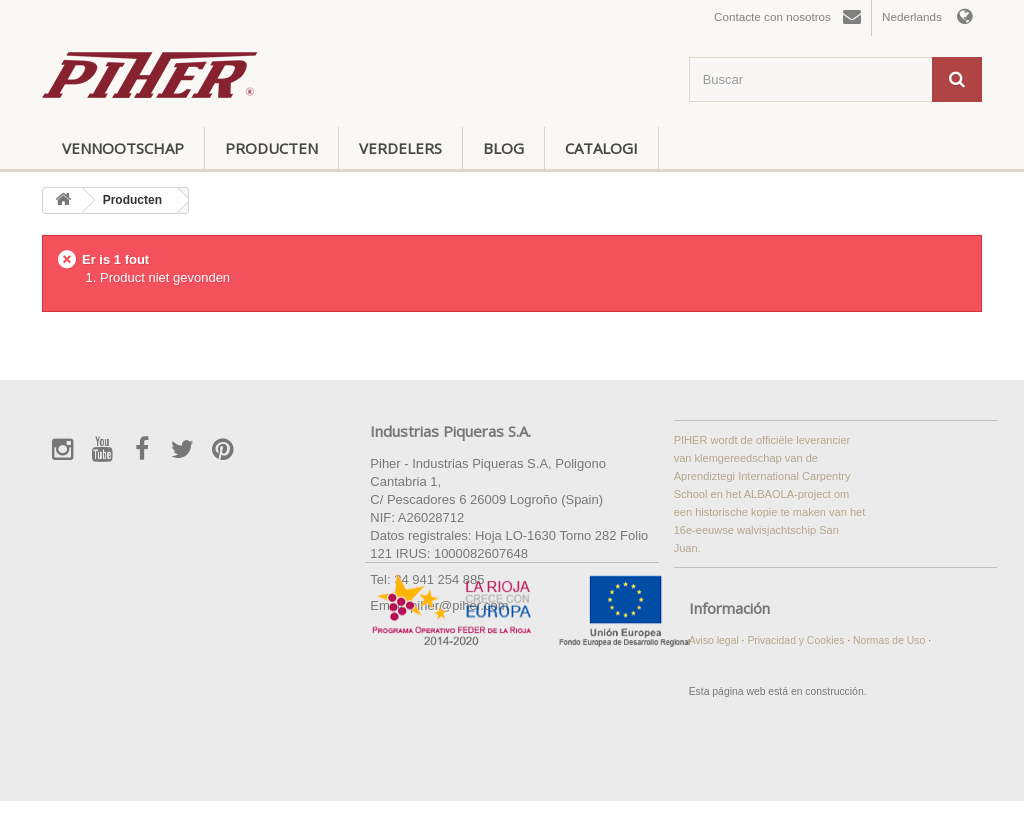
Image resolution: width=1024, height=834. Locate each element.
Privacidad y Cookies (797, 640)
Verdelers (400, 148)
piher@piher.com (459, 605)
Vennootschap (123, 148)
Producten (271, 148)
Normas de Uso (890, 640)
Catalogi (601, 148)
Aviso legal (715, 640)
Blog (503, 148)
